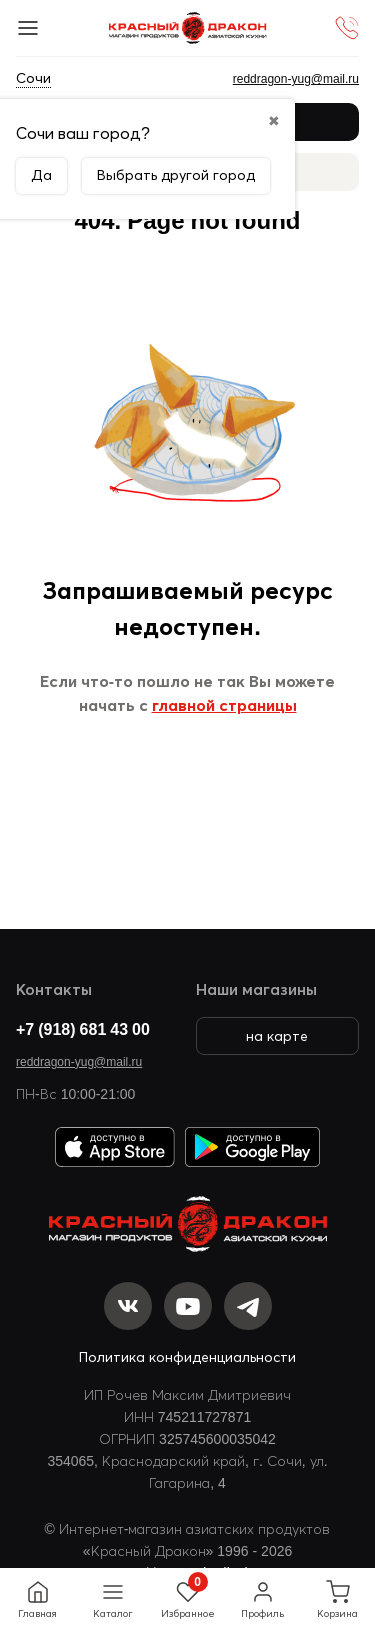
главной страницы (224, 705)
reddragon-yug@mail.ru (79, 1061)
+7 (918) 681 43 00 (83, 1029)
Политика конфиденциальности (187, 1357)
